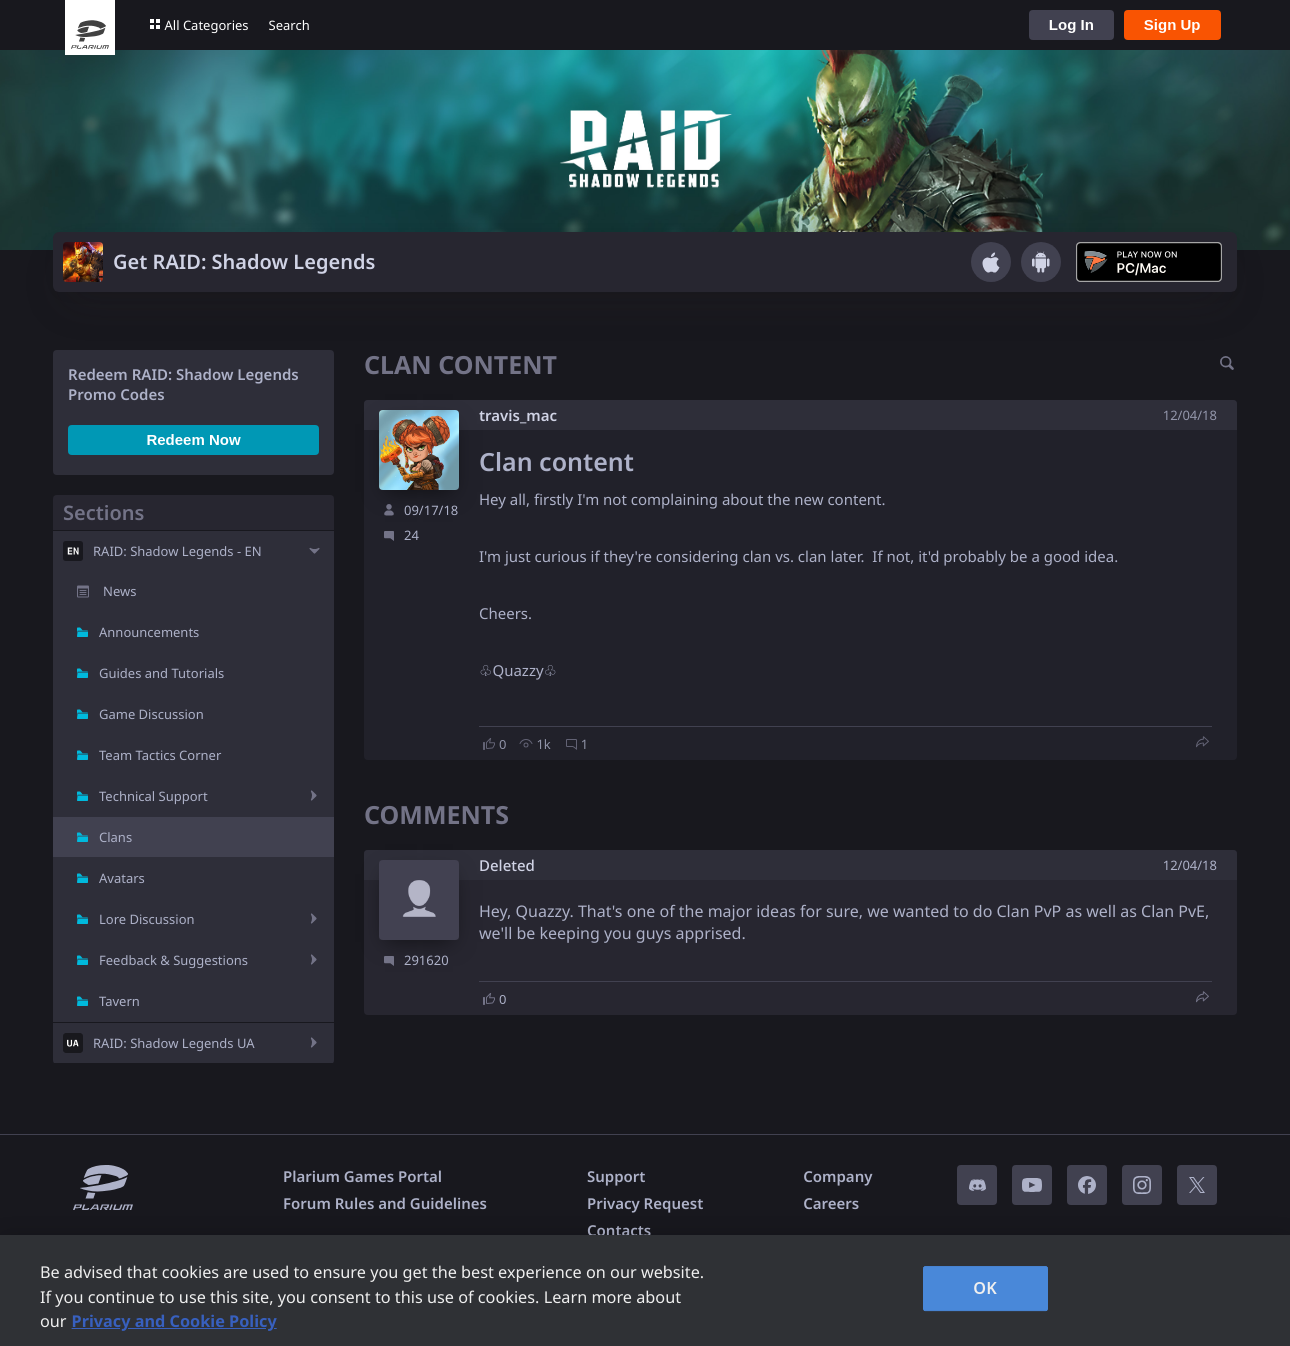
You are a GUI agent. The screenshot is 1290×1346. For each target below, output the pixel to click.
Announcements (149, 632)
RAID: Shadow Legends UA (174, 1043)
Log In (1071, 24)
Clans (115, 837)
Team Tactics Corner (160, 755)
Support (616, 1177)
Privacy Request (645, 1204)
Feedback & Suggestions (173, 960)
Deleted (507, 866)
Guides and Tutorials (161, 673)
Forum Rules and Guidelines (385, 1204)
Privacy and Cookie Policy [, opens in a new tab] (174, 1321)
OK (985, 1288)
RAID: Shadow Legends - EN (177, 551)
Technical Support (153, 796)
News (119, 591)
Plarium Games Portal (362, 1177)
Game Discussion (151, 714)
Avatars (122, 878)
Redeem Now (193, 439)
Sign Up (1172, 24)
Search (289, 25)
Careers (831, 1204)
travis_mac (518, 416)
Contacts (619, 1231)
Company (837, 1177)
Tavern (119, 1001)
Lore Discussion (147, 919)
